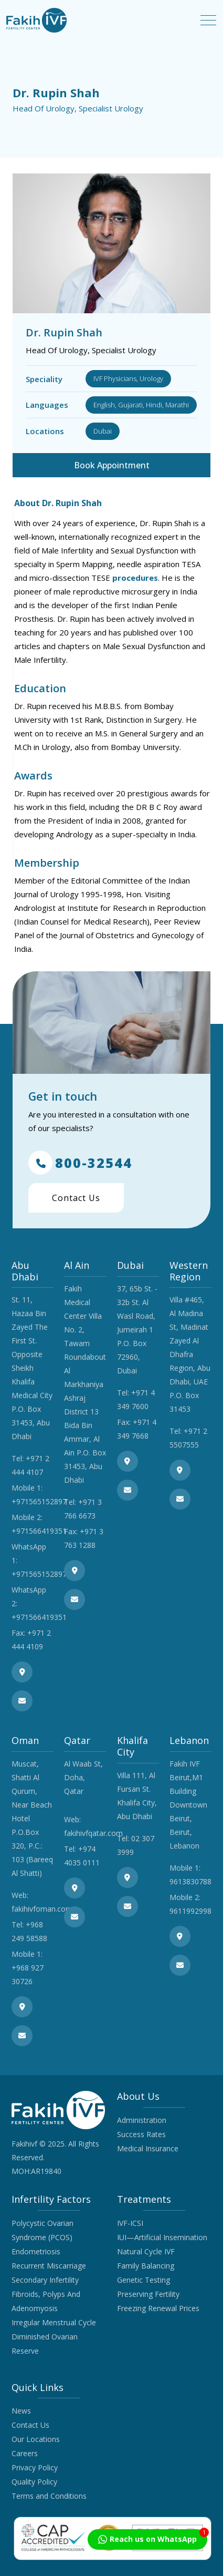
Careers (25, 2453)
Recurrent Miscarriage (49, 2266)
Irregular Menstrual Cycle (54, 2322)
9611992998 (190, 1911)
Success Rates (141, 2134)
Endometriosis (36, 2251)
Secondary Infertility (45, 2280)
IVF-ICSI (130, 2223)
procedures (135, 577)
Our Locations (36, 2439)
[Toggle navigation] (208, 20)
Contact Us (76, 1198)
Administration (141, 2120)
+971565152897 (39, 1501)
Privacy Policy (35, 2467)
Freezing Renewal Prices (158, 2308)
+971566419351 (39, 1531)
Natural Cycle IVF (146, 2251)
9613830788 (190, 1881)
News (21, 2411)
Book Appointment (112, 465)
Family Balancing (145, 2266)
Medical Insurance (147, 2148)
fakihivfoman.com (42, 1909)
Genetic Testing (143, 2280)
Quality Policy (34, 2482)
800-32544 (80, 1163)
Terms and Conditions (49, 2496)
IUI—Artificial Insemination (162, 2237)
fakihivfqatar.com (93, 1833)
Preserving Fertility (148, 2294)
